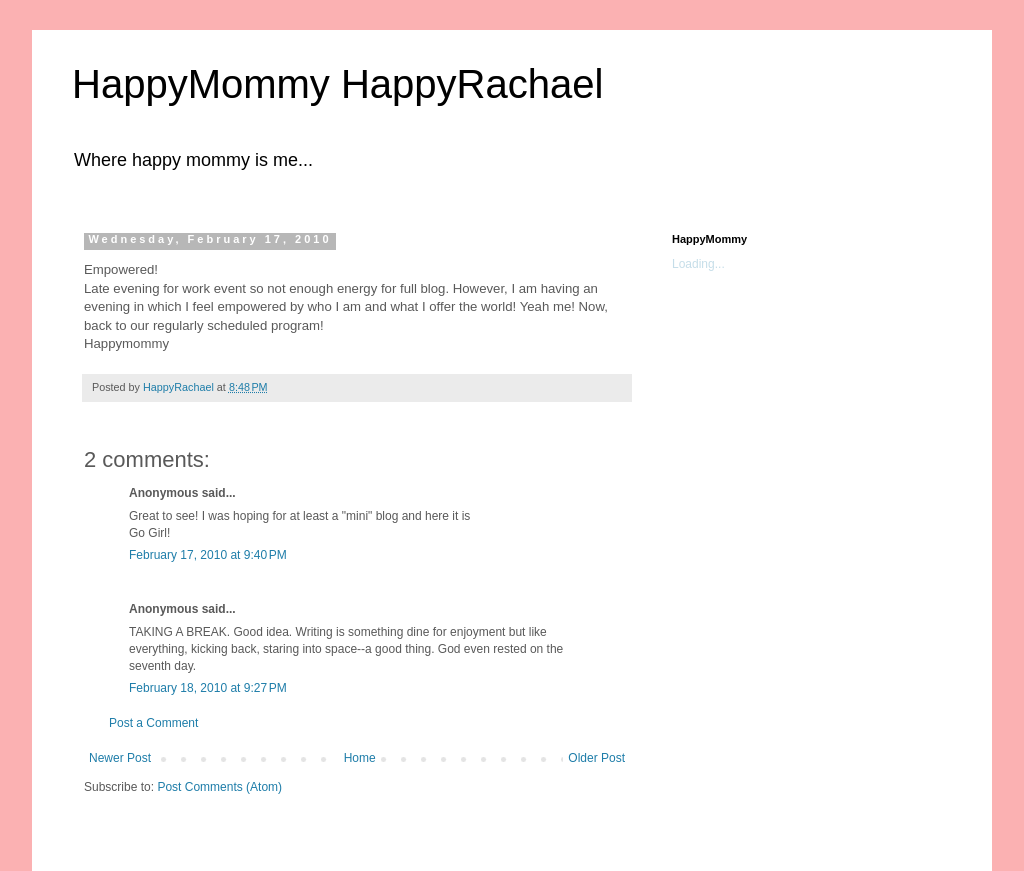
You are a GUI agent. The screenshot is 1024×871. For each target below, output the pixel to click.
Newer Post (120, 758)
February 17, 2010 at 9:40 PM (208, 555)
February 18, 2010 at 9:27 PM (208, 688)
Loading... (698, 264)
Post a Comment (153, 723)
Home (360, 758)
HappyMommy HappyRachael (337, 84)
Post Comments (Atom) (219, 787)
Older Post (596, 758)
